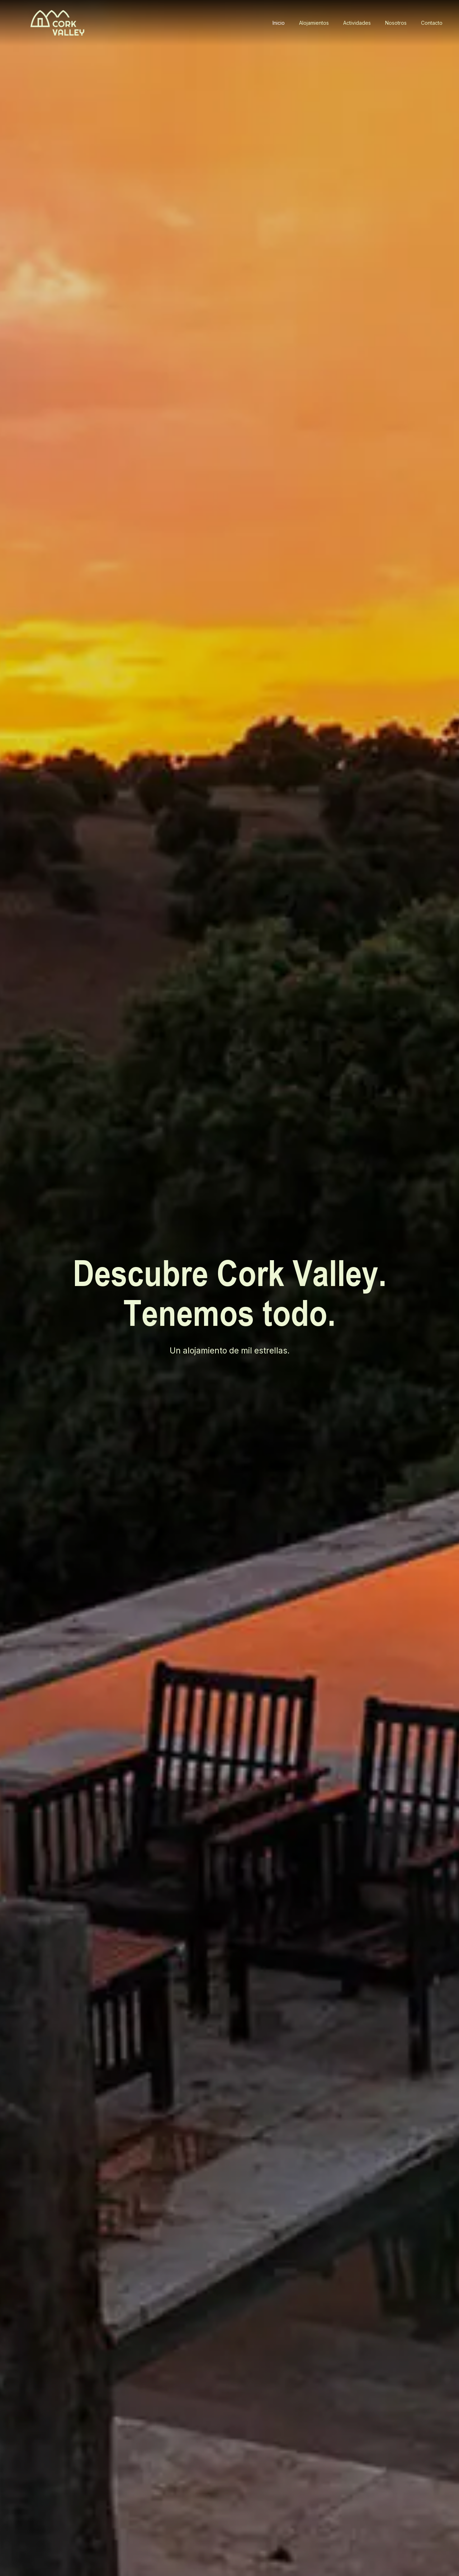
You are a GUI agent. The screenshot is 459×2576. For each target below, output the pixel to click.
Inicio (279, 23)
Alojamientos (314, 23)
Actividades (357, 23)
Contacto (432, 23)
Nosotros (396, 23)
